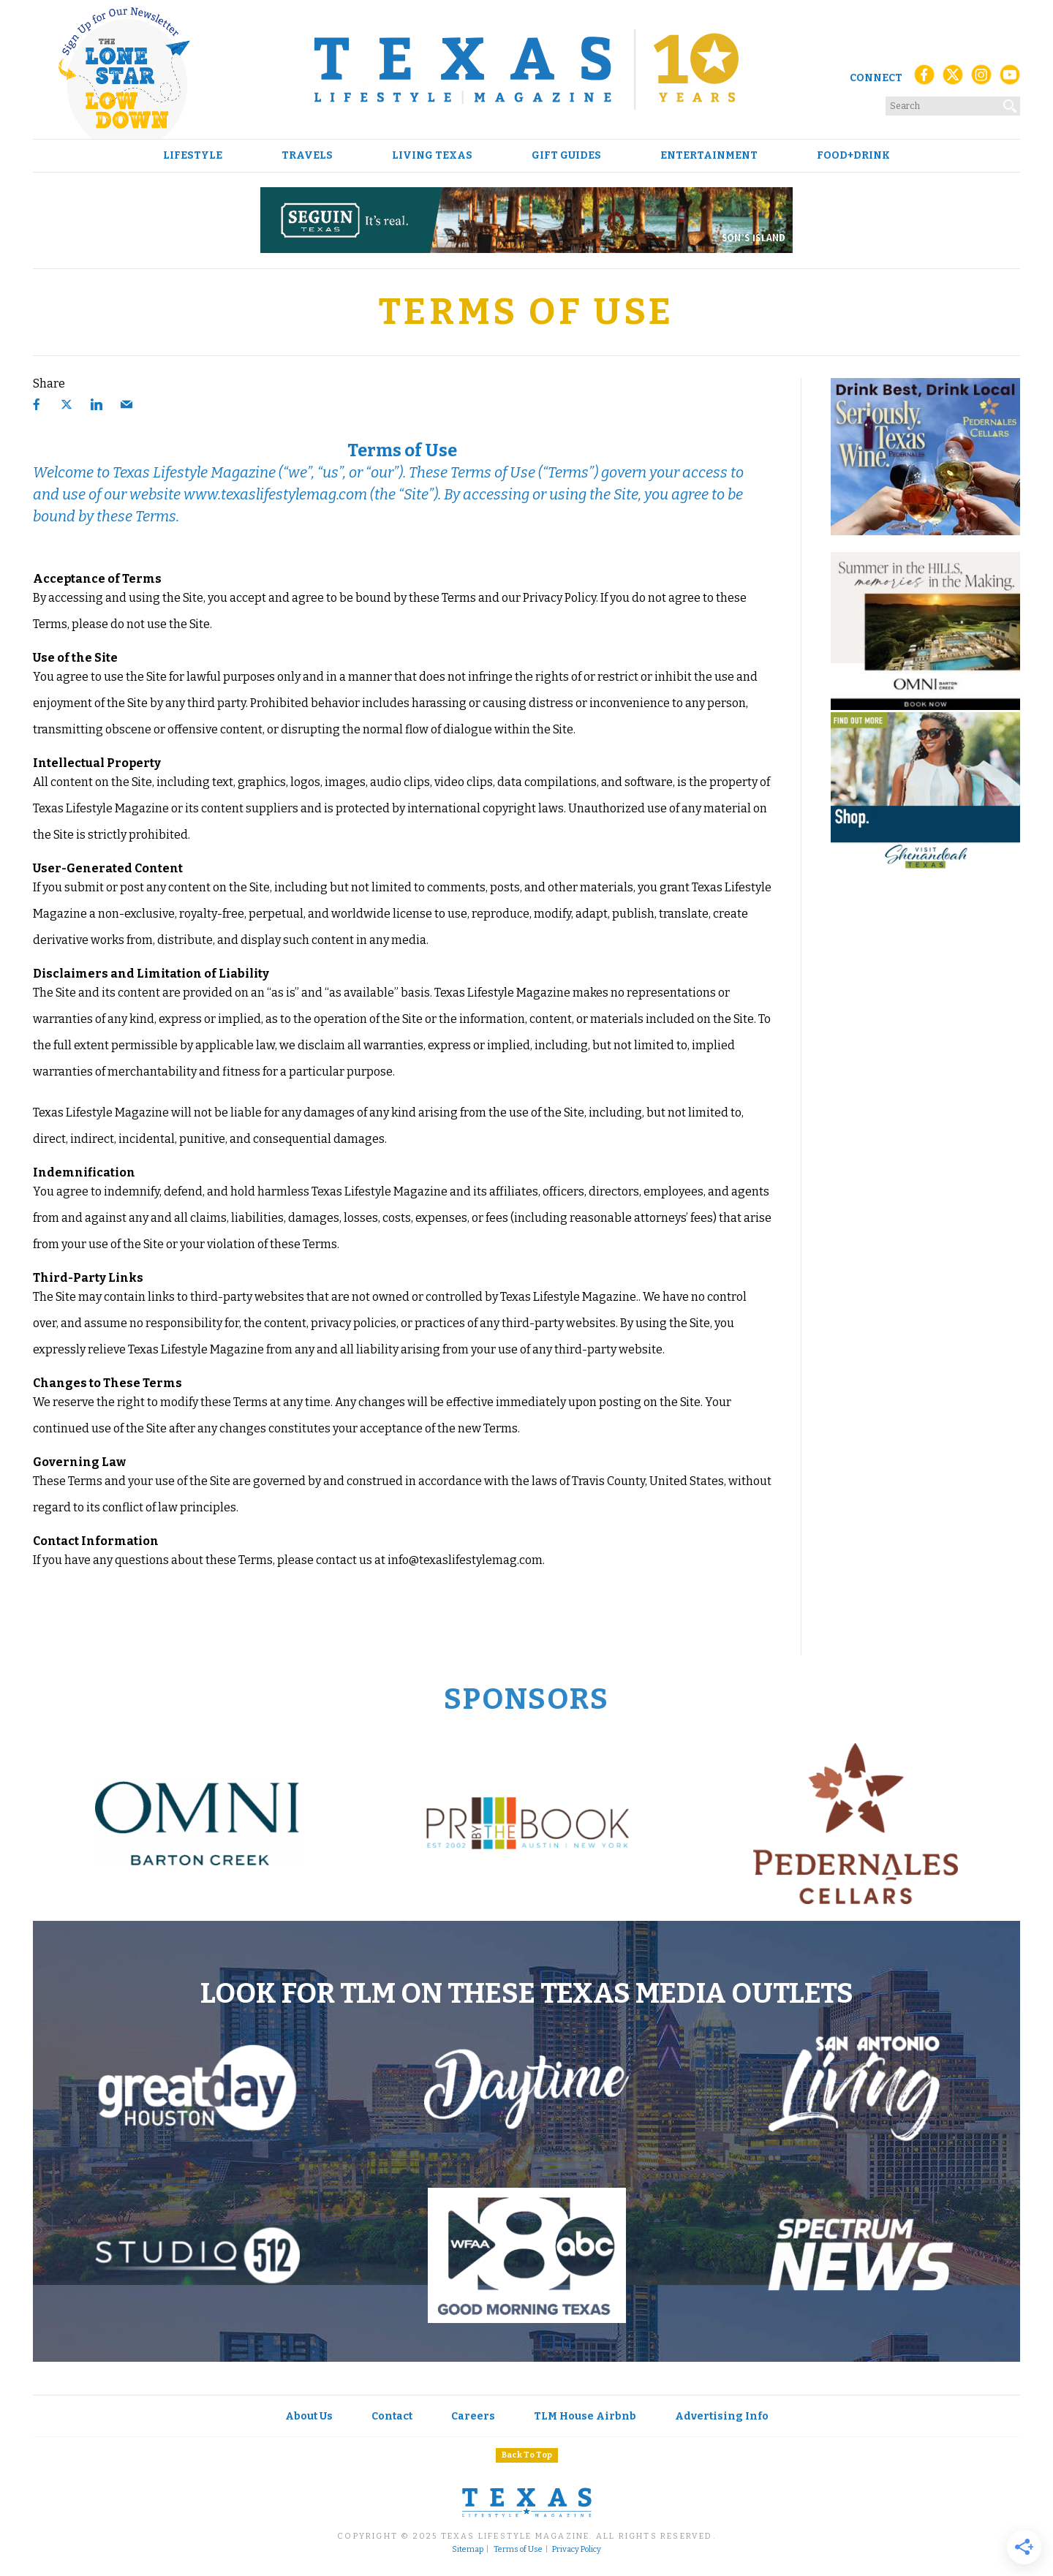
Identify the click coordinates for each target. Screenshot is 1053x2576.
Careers (473, 2416)
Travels (307, 156)
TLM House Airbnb (585, 2416)
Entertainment (709, 156)
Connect (876, 78)
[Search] (1010, 103)
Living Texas (432, 156)
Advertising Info (722, 2416)
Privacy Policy (576, 2549)
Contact (391, 2416)
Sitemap (467, 2549)
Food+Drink (853, 156)
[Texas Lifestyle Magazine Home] (526, 69)
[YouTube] (1010, 78)
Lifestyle (192, 156)
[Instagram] (981, 78)
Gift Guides (566, 156)
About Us (309, 2416)
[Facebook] (924, 78)
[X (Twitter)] (953, 78)
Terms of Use (518, 2549)
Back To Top (527, 2455)
